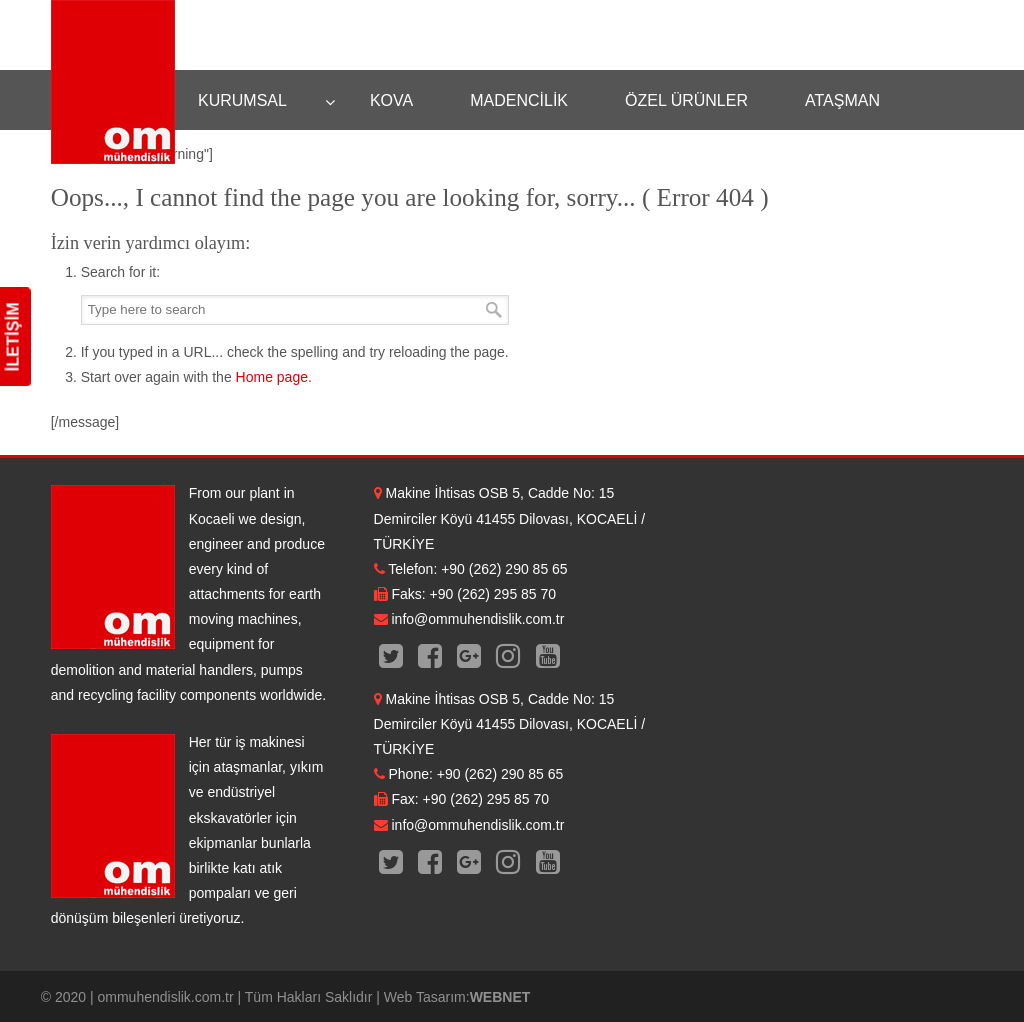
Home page (272, 377)
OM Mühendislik (113, 82)
